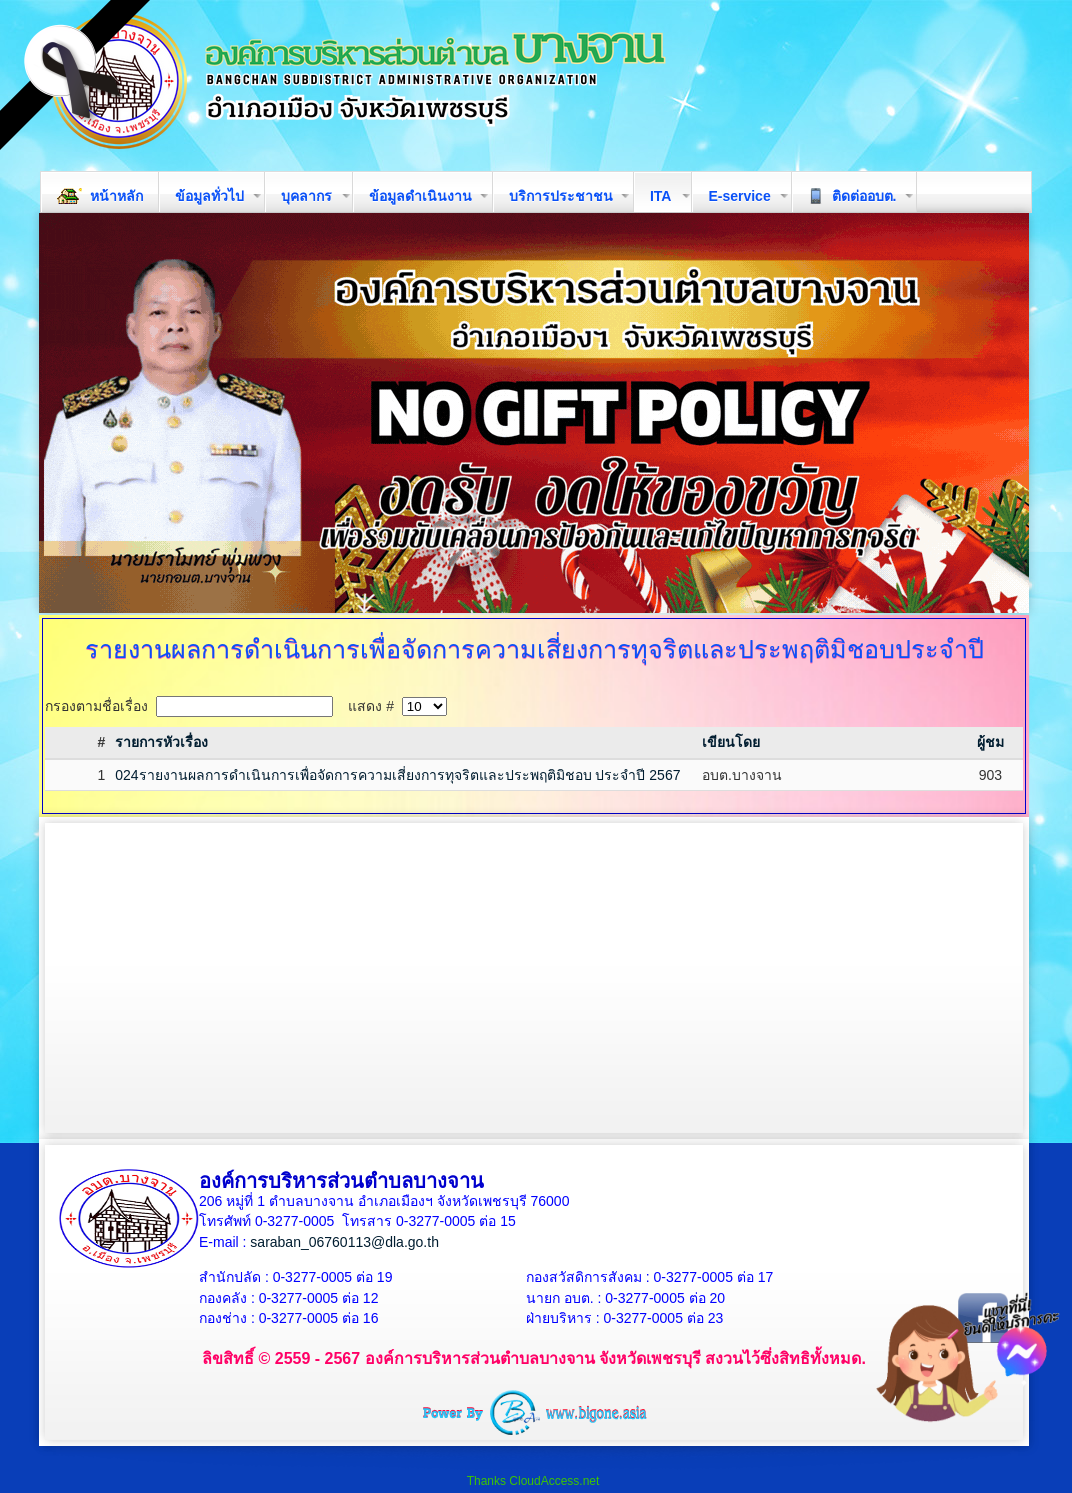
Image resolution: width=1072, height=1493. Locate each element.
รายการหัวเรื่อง (161, 742)
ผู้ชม (990, 742)
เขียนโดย (731, 742)
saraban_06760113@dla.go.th (344, 1242)
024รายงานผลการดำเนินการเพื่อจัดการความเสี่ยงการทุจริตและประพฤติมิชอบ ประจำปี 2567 (397, 775)
